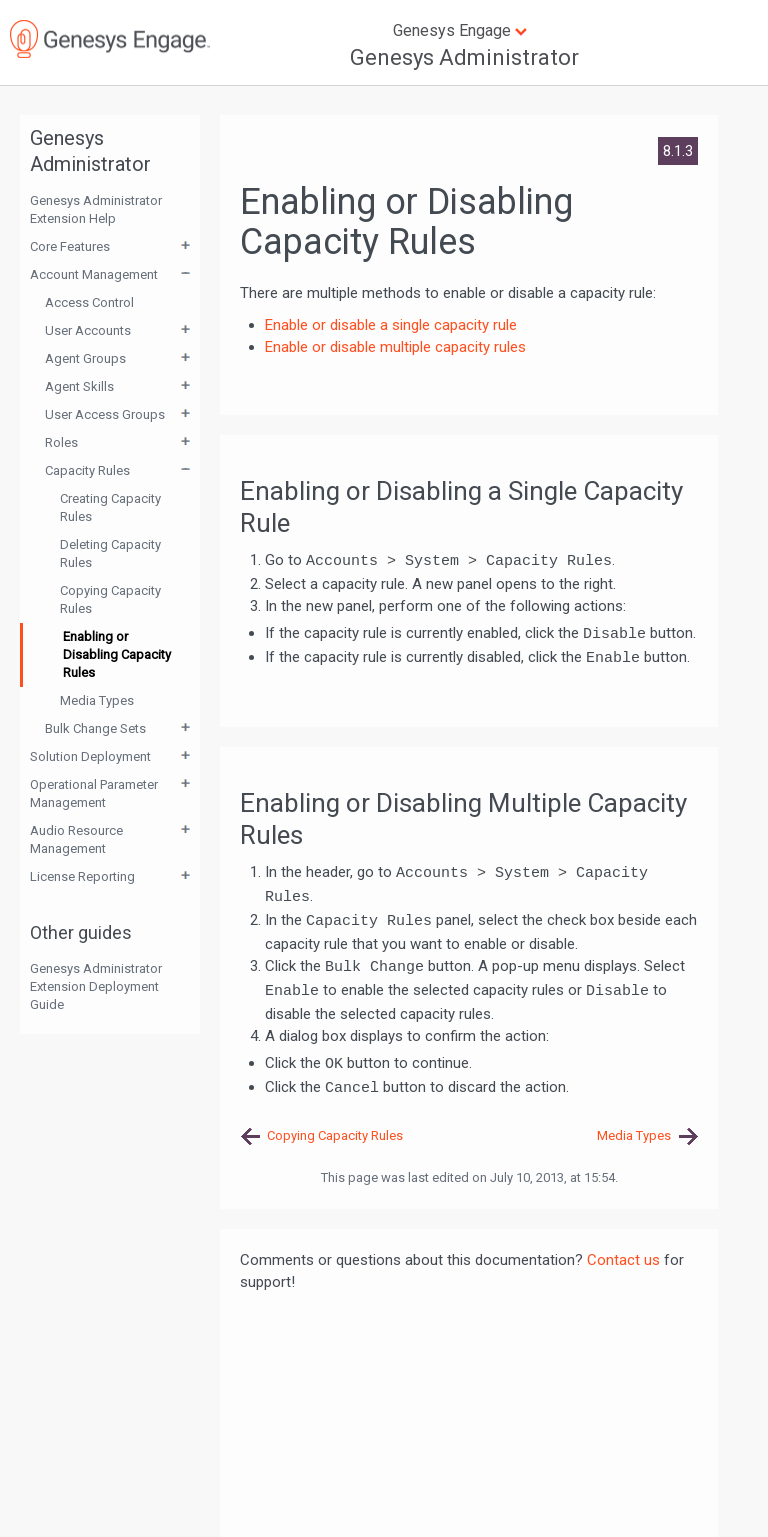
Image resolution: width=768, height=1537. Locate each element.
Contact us (623, 1260)
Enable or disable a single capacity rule (391, 325)
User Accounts (88, 330)
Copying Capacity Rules (110, 599)
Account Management (94, 274)
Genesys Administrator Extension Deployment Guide (96, 986)
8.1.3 (678, 151)
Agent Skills (79, 386)
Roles (61, 442)
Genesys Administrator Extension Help (96, 209)
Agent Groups (85, 358)
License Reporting (82, 876)
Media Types (97, 700)
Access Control (89, 302)
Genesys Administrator (464, 57)
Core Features (70, 246)
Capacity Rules (87, 470)
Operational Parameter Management (94, 793)
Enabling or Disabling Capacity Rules (117, 654)
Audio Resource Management (76, 839)
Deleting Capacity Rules (110, 553)
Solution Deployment (90, 756)
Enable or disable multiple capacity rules (395, 347)
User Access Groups (105, 414)
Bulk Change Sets (95, 728)
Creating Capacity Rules (110, 507)
